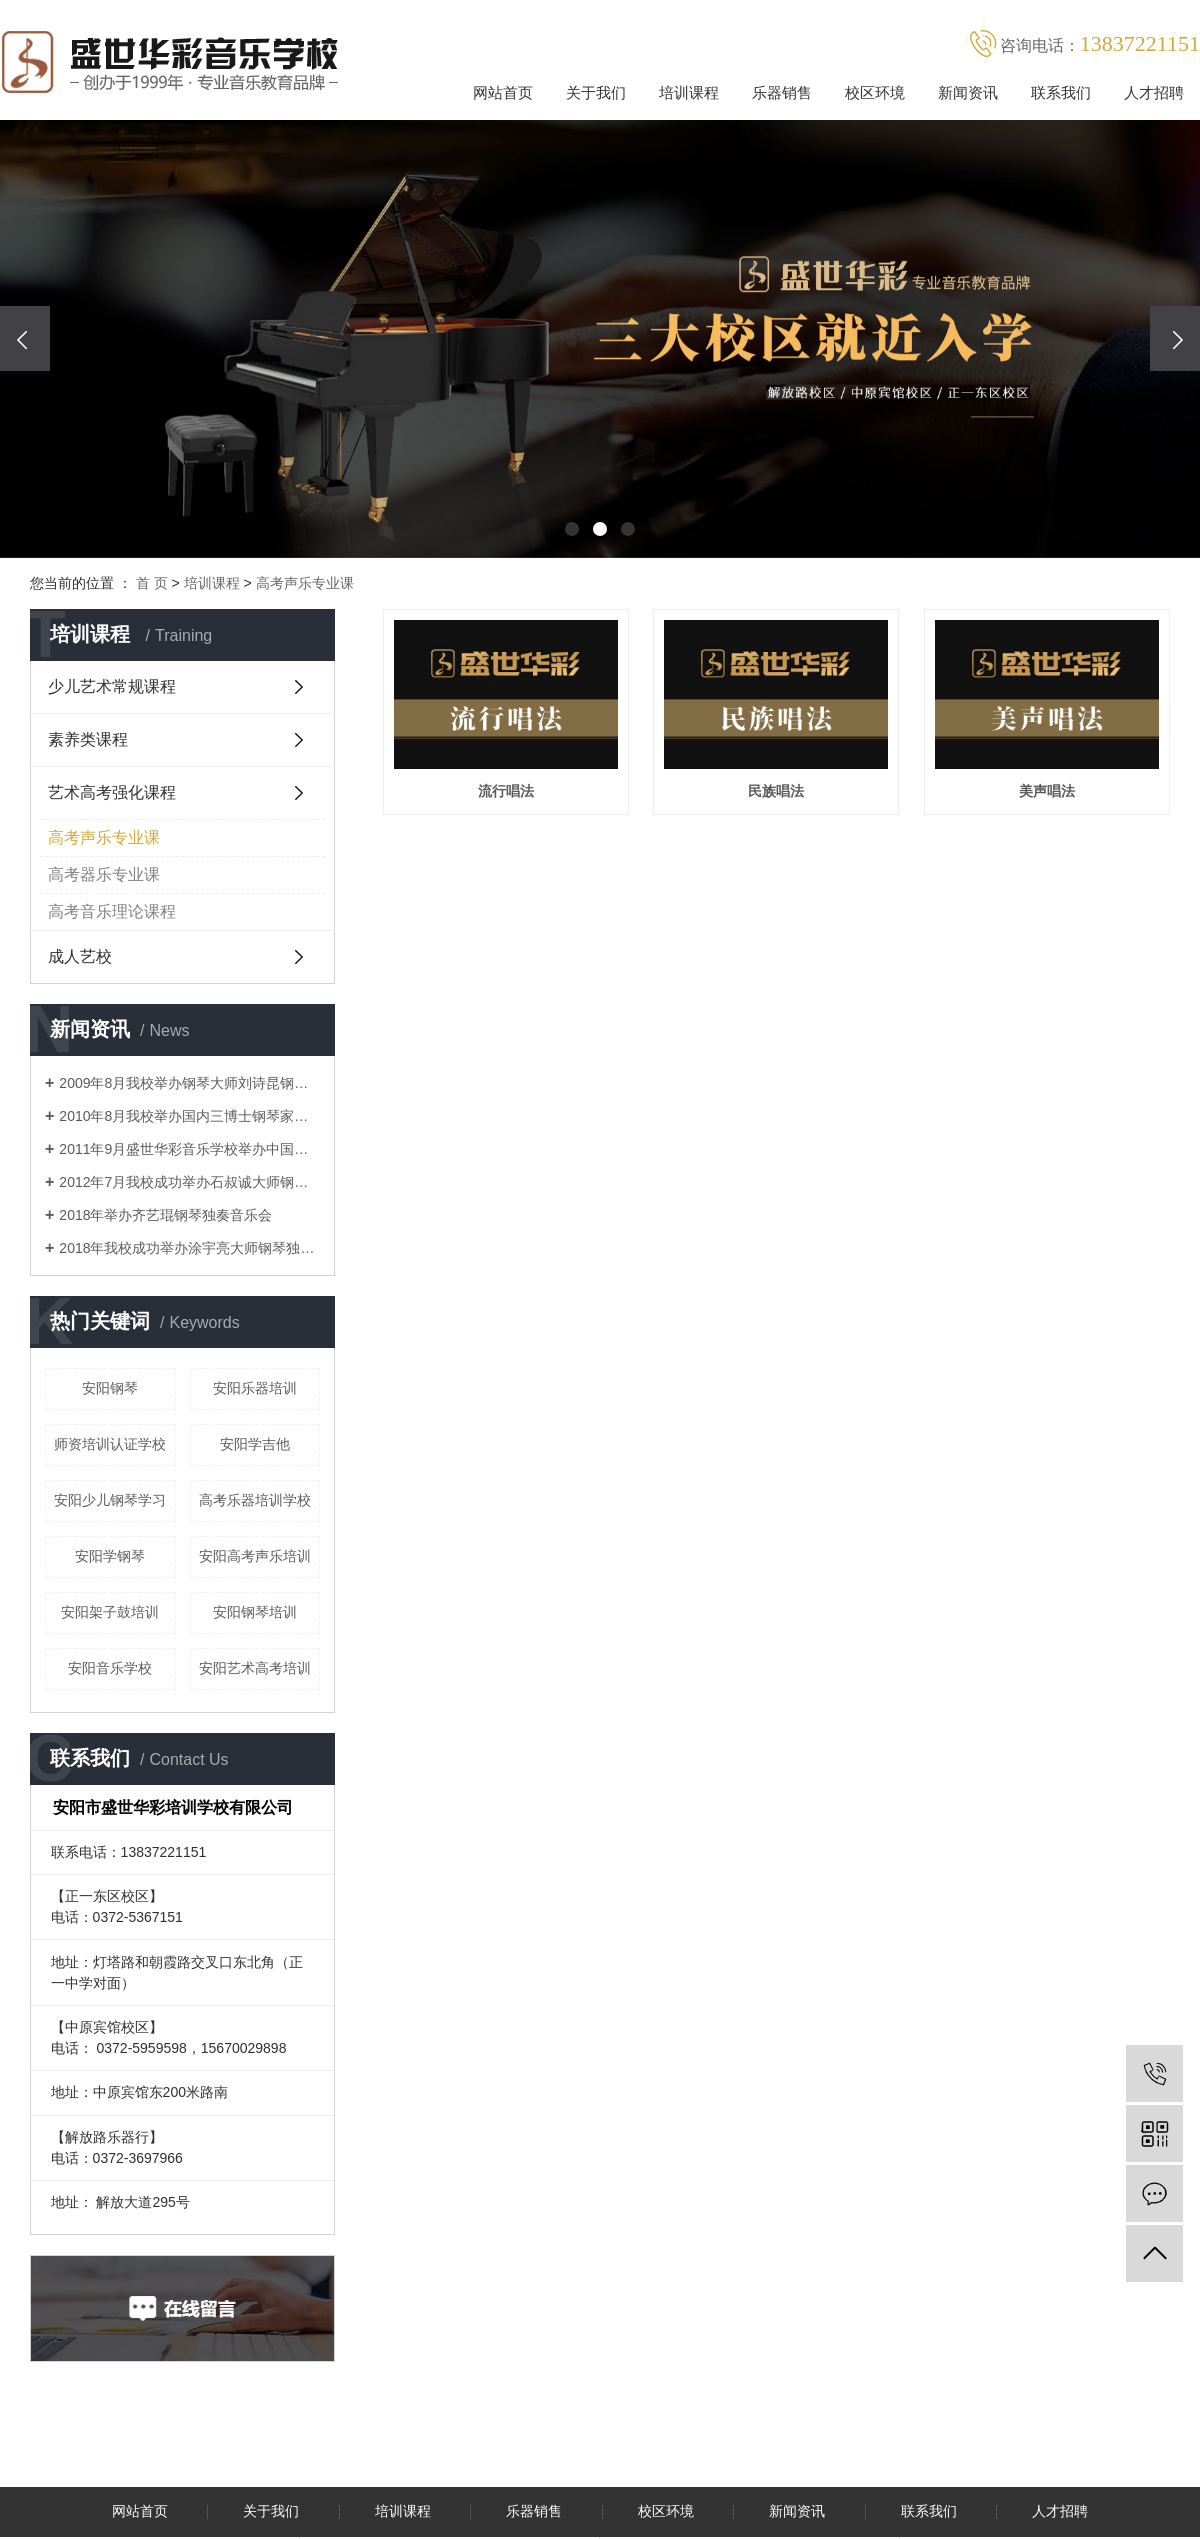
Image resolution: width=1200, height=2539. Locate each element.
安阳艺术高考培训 (255, 1668)
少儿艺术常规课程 (112, 686)
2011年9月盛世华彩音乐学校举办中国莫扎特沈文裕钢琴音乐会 (189, 1149)
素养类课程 (88, 739)
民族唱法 (824, 812)
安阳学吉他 (255, 1444)
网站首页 (503, 92)
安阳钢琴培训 (255, 1612)
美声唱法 (522, 1060)
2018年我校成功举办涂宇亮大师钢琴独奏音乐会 (189, 1248)
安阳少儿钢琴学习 (110, 1500)
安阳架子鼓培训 (110, 1612)
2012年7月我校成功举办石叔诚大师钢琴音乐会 (189, 1182)
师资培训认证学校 (110, 1444)
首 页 (152, 583)
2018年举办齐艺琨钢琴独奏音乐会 (165, 1215)
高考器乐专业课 (104, 874)
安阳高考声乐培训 (255, 1556)
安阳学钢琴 (110, 1556)
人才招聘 (1154, 92)
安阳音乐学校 (110, 1668)
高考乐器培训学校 (255, 1500)
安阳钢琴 (110, 1388)
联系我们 (1061, 92)
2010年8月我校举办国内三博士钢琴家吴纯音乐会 (189, 1116)
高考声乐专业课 (305, 583)
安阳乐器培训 (255, 1388)
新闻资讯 (968, 92)
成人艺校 (80, 956)
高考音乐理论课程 (112, 911)
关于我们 (596, 92)
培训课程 (689, 92)
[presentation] (25, 338)
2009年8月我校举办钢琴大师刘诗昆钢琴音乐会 (189, 1083)
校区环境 (875, 92)
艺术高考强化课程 (112, 792)
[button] (572, 529)
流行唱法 (522, 812)
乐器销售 (782, 92)
